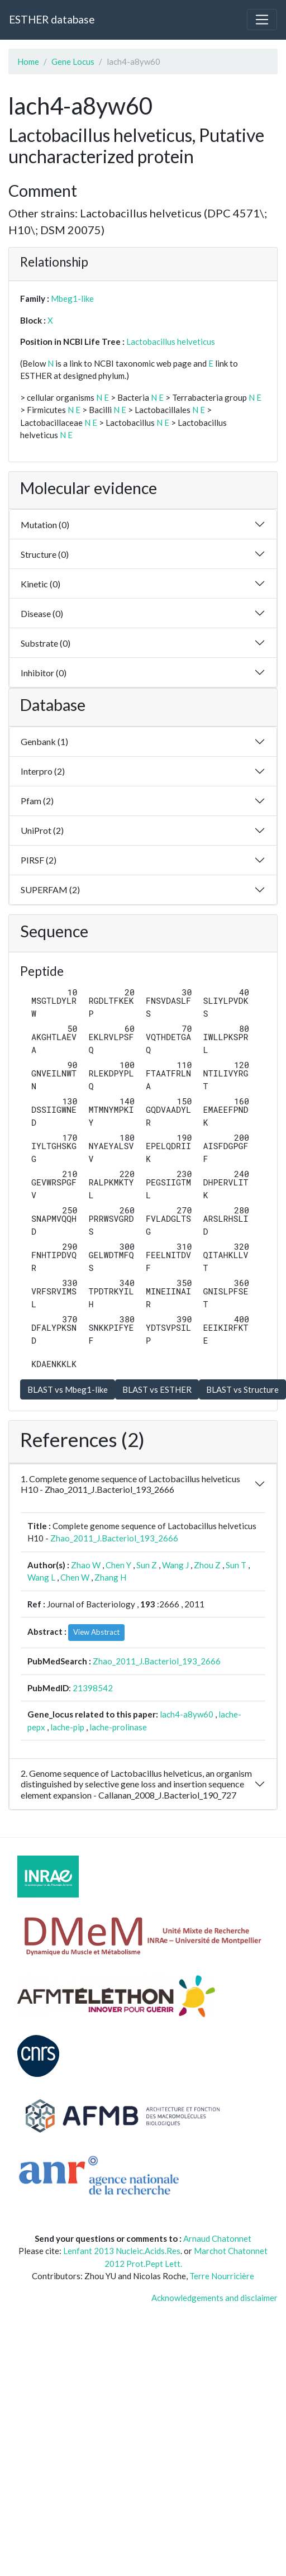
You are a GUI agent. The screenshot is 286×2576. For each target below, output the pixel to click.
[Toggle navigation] (262, 19)
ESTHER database (51, 19)
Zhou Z (207, 1565)
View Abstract (96, 1632)
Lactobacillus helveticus (170, 341)
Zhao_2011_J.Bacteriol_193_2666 (114, 1538)
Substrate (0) (45, 643)
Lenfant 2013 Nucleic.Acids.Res (121, 2251)
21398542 (93, 1688)
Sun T (236, 1565)
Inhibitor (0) (43, 672)
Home (28, 61)
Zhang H (110, 1577)
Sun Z (146, 1565)
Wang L (41, 1577)
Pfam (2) (37, 800)
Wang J (175, 1565)
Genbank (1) (44, 741)
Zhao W (86, 1565)
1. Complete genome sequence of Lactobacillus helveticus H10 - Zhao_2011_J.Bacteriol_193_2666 (130, 1484)
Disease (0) (42, 613)
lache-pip (67, 1727)
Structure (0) (45, 554)
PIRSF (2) (38, 860)
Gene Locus (72, 61)
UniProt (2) (42, 830)
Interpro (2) (43, 771)
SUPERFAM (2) (50, 889)
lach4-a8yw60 (186, 1714)
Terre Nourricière (221, 2276)
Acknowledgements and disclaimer (214, 2298)
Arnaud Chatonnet (217, 2238)
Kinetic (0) (40, 583)
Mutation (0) (45, 524)
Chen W (74, 1577)
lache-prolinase (118, 1727)
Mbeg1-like (72, 298)
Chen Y (118, 1565)
